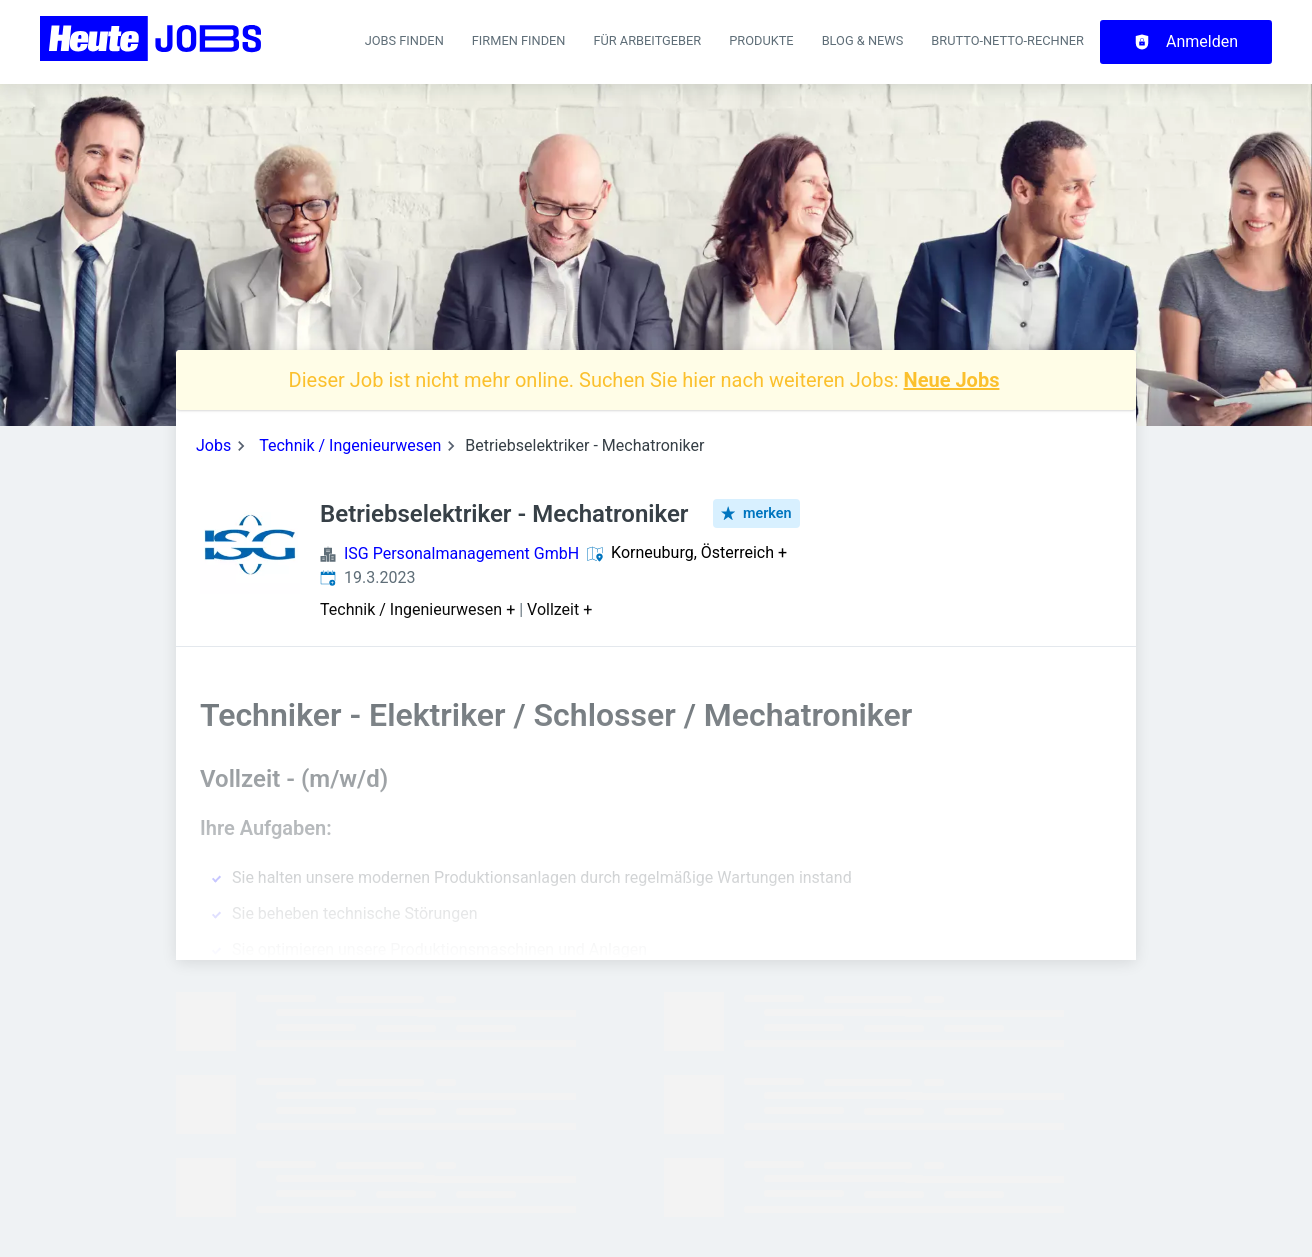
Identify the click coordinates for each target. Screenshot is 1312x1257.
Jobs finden (404, 40)
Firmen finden (519, 40)
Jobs (213, 445)
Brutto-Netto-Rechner (1007, 40)
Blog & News (863, 40)
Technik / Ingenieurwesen (350, 445)
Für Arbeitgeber (647, 40)
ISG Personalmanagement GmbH (461, 553)
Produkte (761, 40)
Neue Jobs (952, 380)
